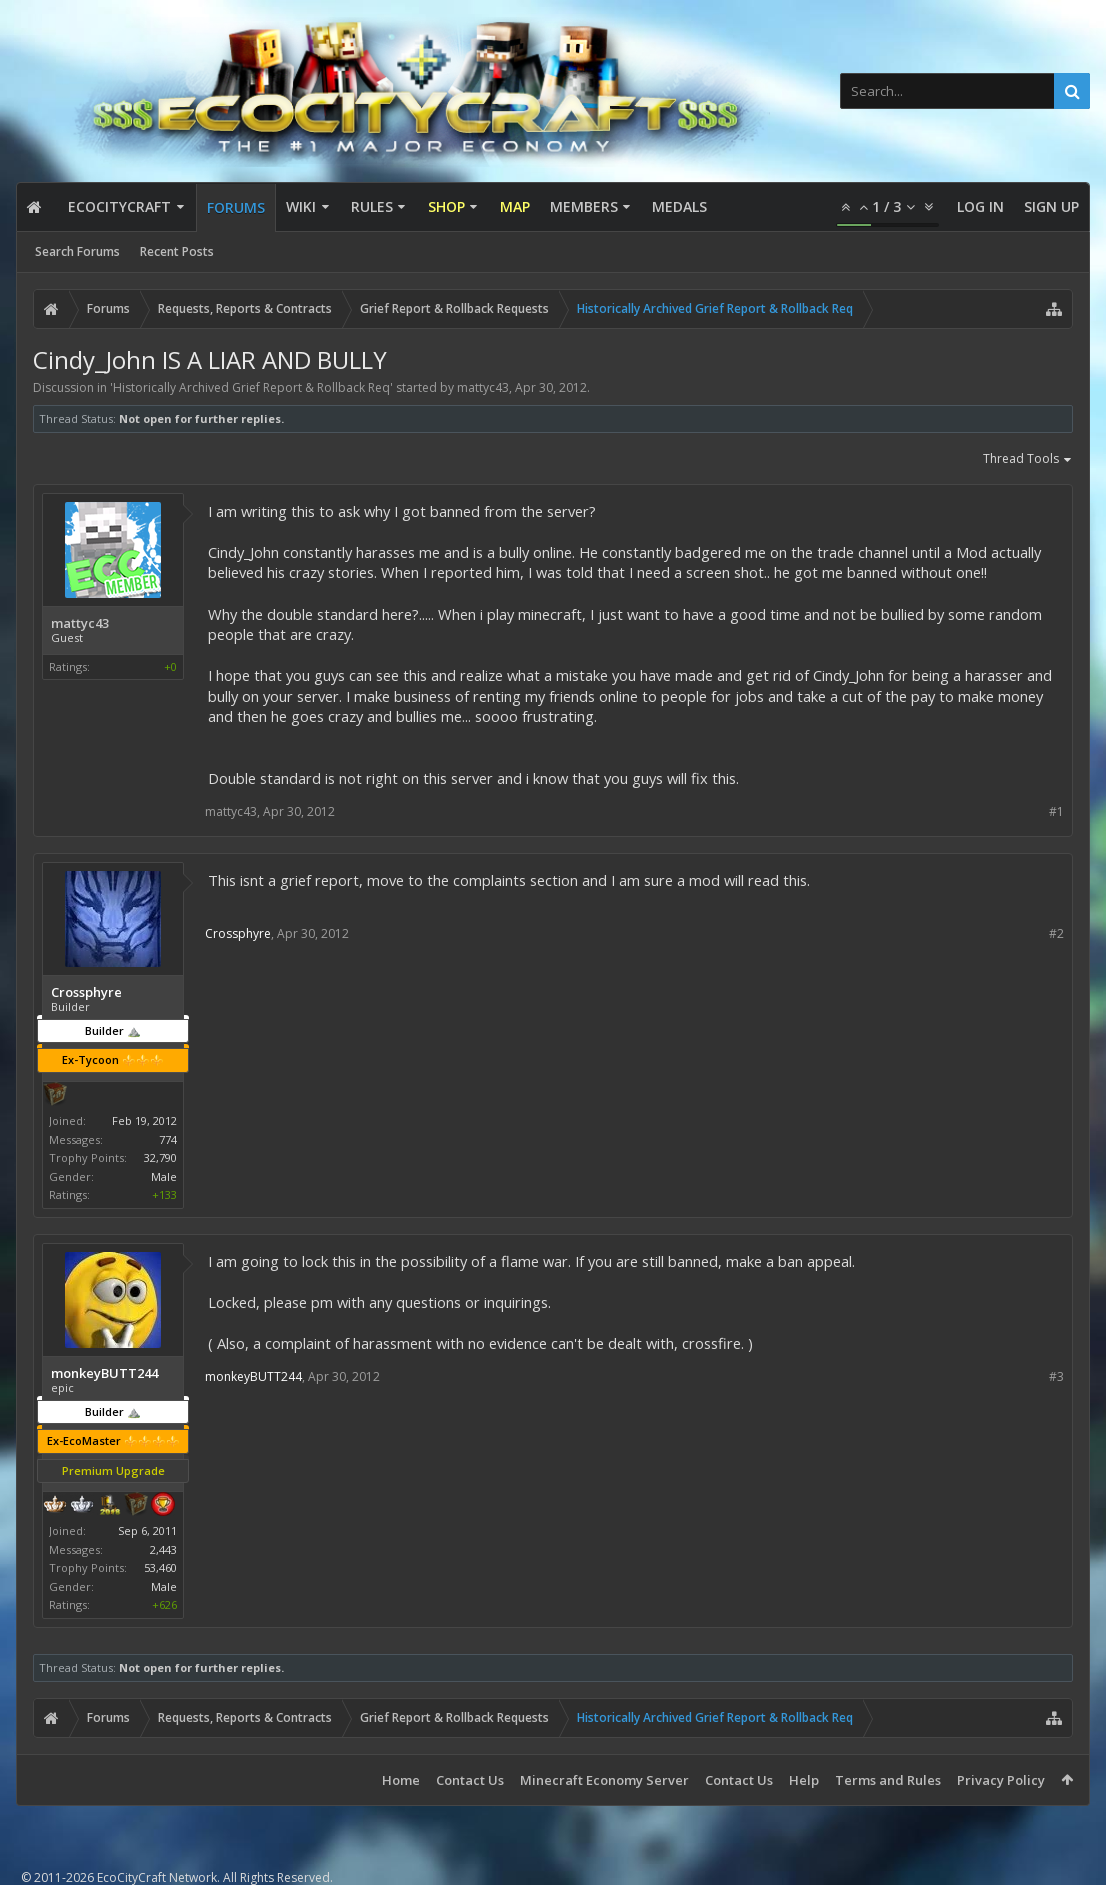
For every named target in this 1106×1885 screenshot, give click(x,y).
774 (168, 1139)
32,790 (160, 1157)
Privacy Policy (1001, 1780)
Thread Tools (1028, 460)
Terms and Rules (888, 1780)
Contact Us (470, 1780)
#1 (1056, 811)
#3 (1056, 1376)
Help (804, 1780)
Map (515, 206)
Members (584, 206)
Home (401, 1780)
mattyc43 (483, 387)
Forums (236, 207)
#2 (1056, 933)
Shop (446, 206)
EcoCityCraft (119, 206)
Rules (372, 206)
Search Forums (77, 251)
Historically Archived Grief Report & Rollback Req (251, 387)
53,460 (160, 1567)
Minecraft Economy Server (604, 1780)
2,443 (163, 1549)
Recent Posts (177, 251)
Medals (679, 206)
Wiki (301, 206)
